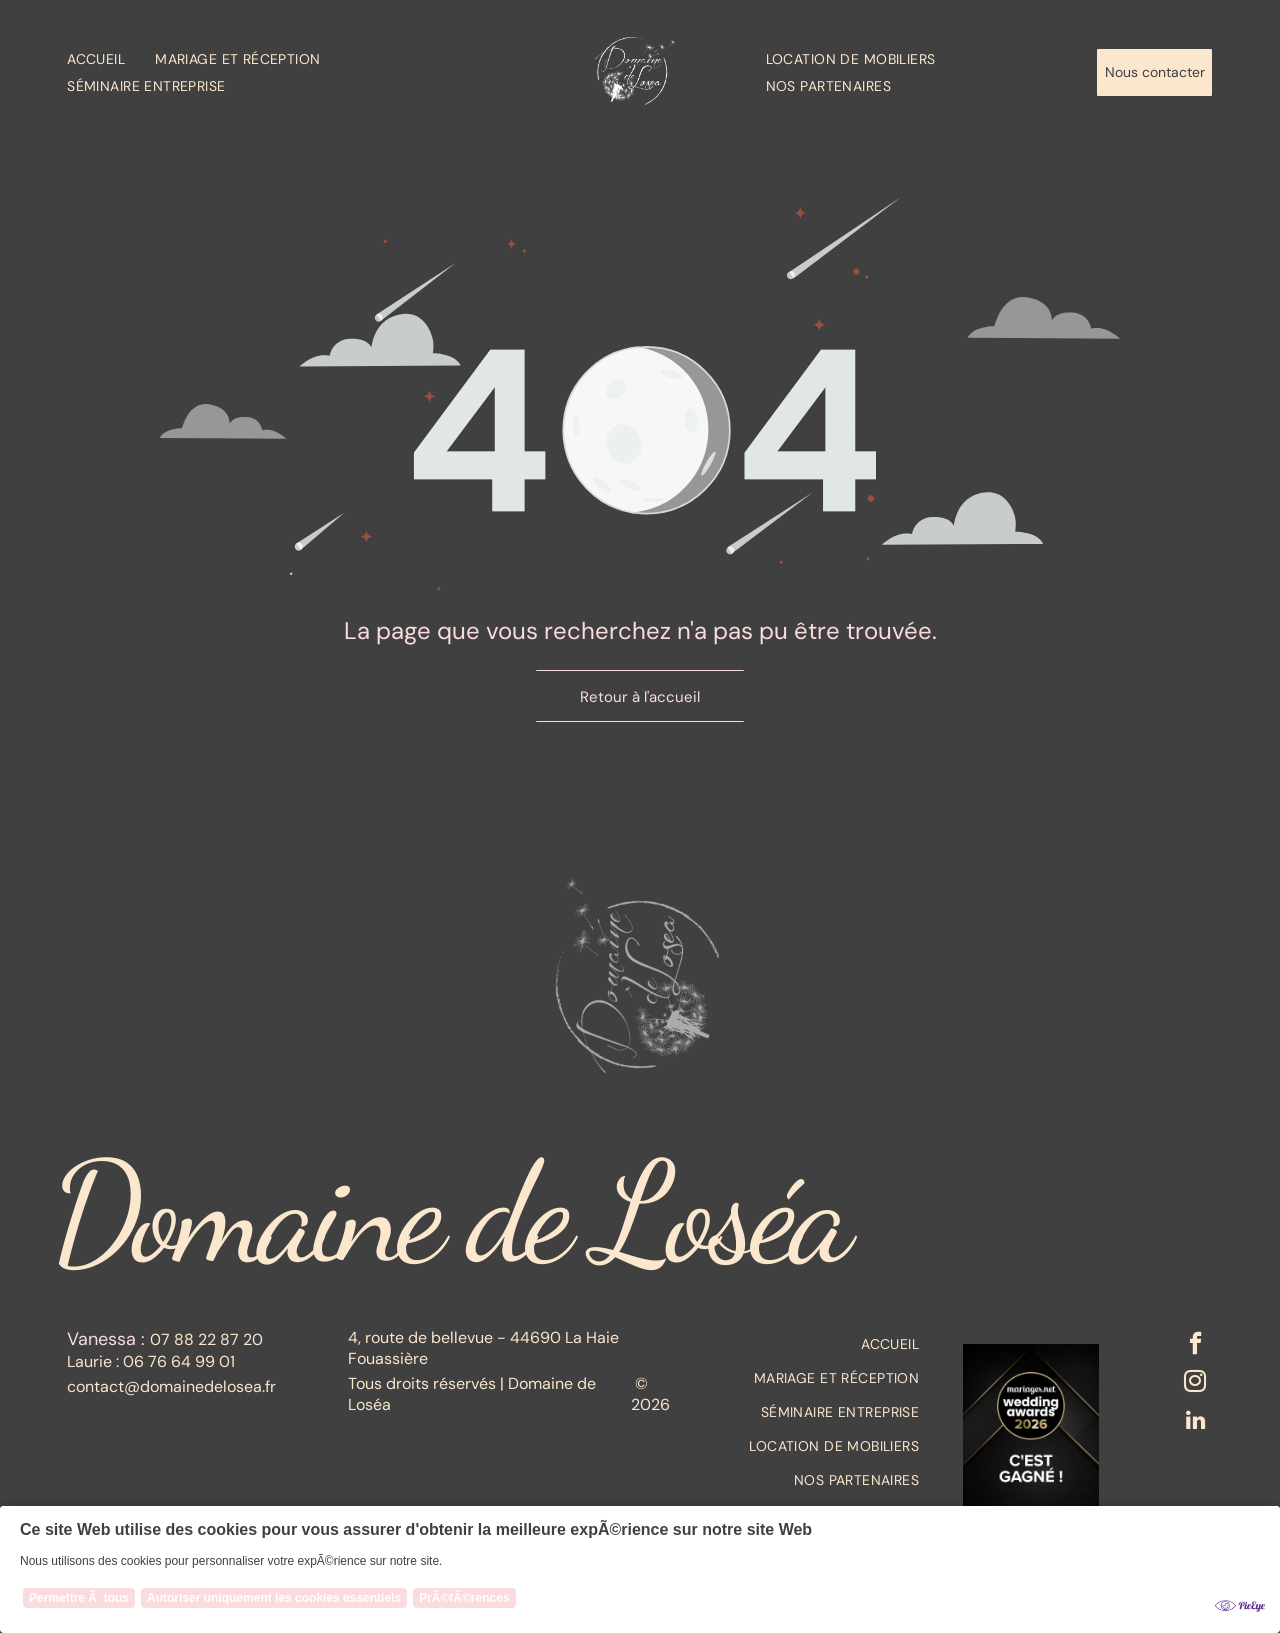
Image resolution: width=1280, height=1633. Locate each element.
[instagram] (1194, 1387)
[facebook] (1194, 1347)
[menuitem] (111, 58)
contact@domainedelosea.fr (171, 1386)
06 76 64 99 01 (179, 1361)
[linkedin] (1194, 1427)
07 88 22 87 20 (206, 1339)
